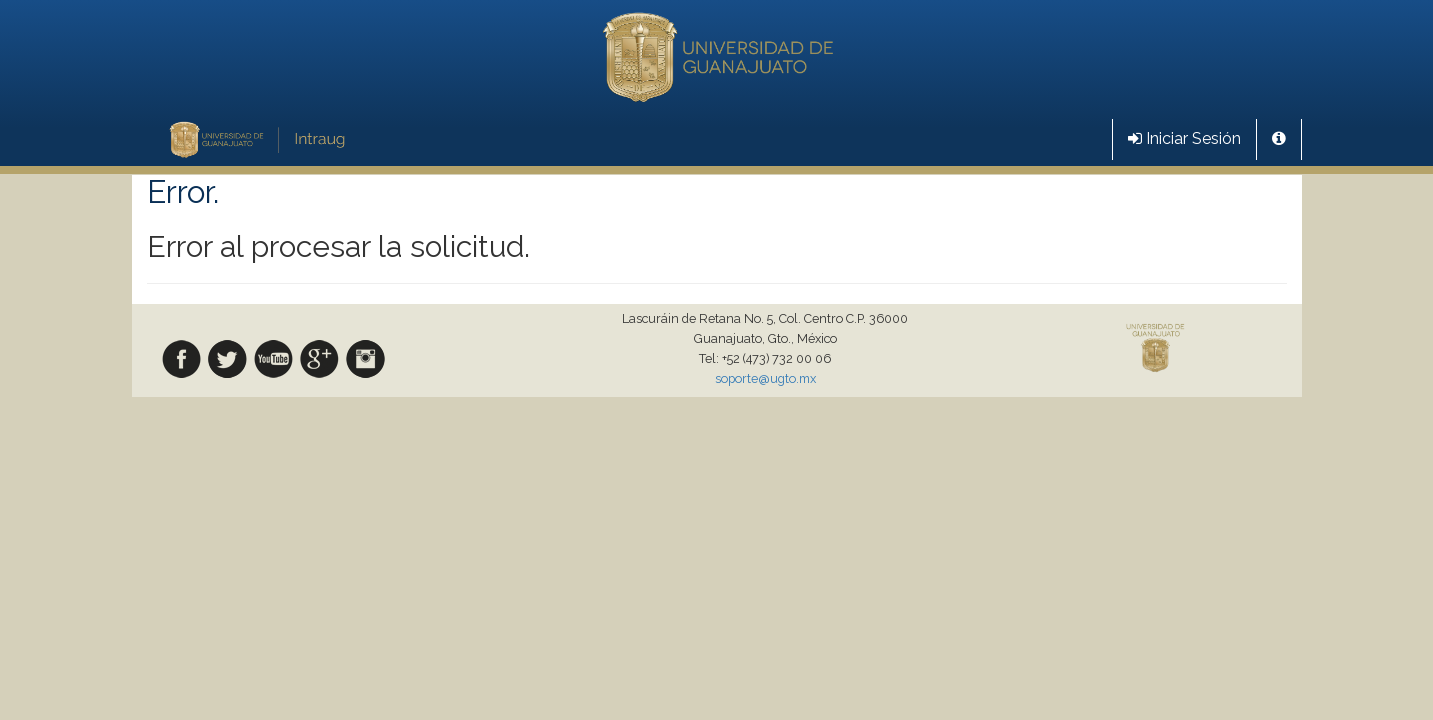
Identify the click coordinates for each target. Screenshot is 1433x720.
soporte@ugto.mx (765, 378)
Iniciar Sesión (1184, 138)
